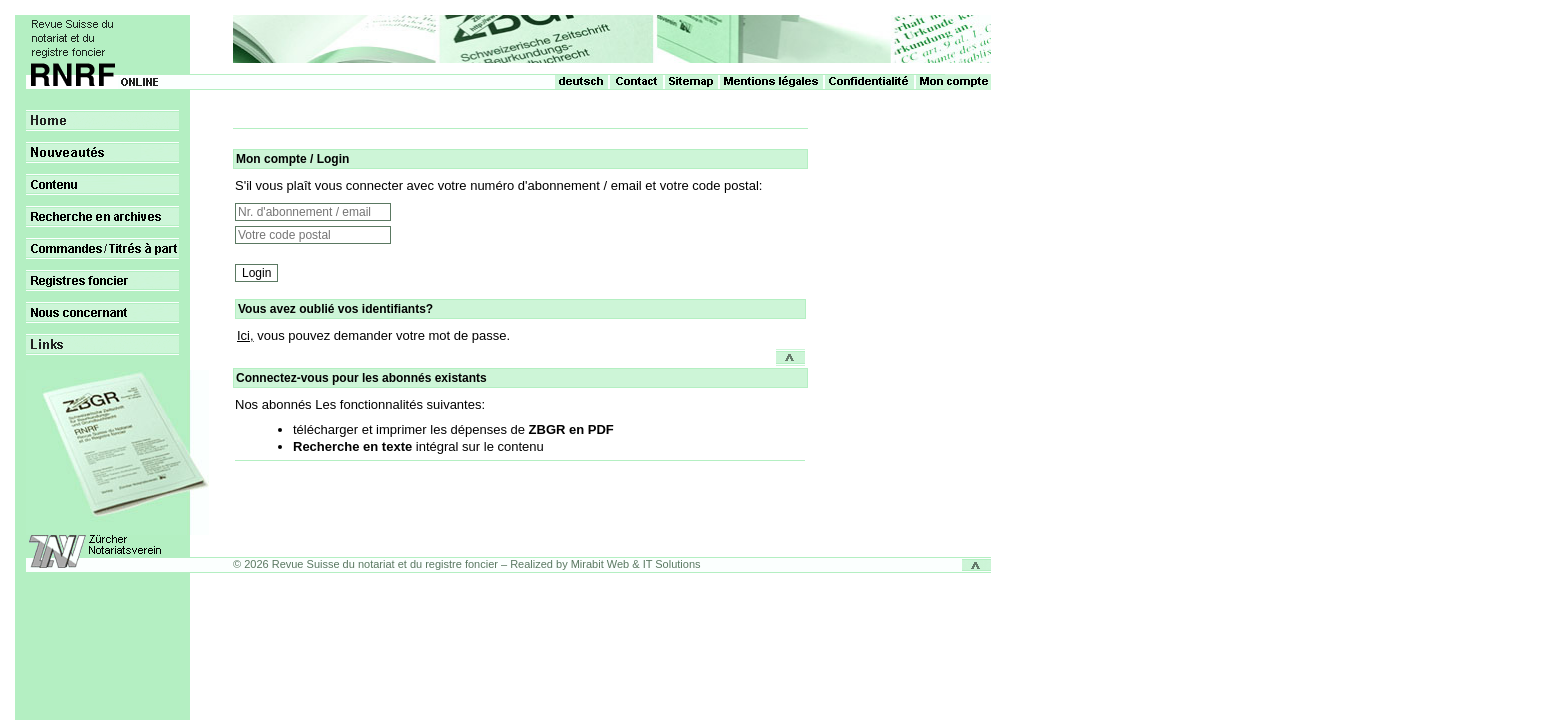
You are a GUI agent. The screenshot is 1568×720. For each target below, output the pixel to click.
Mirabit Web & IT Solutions (636, 564)
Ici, (245, 335)
